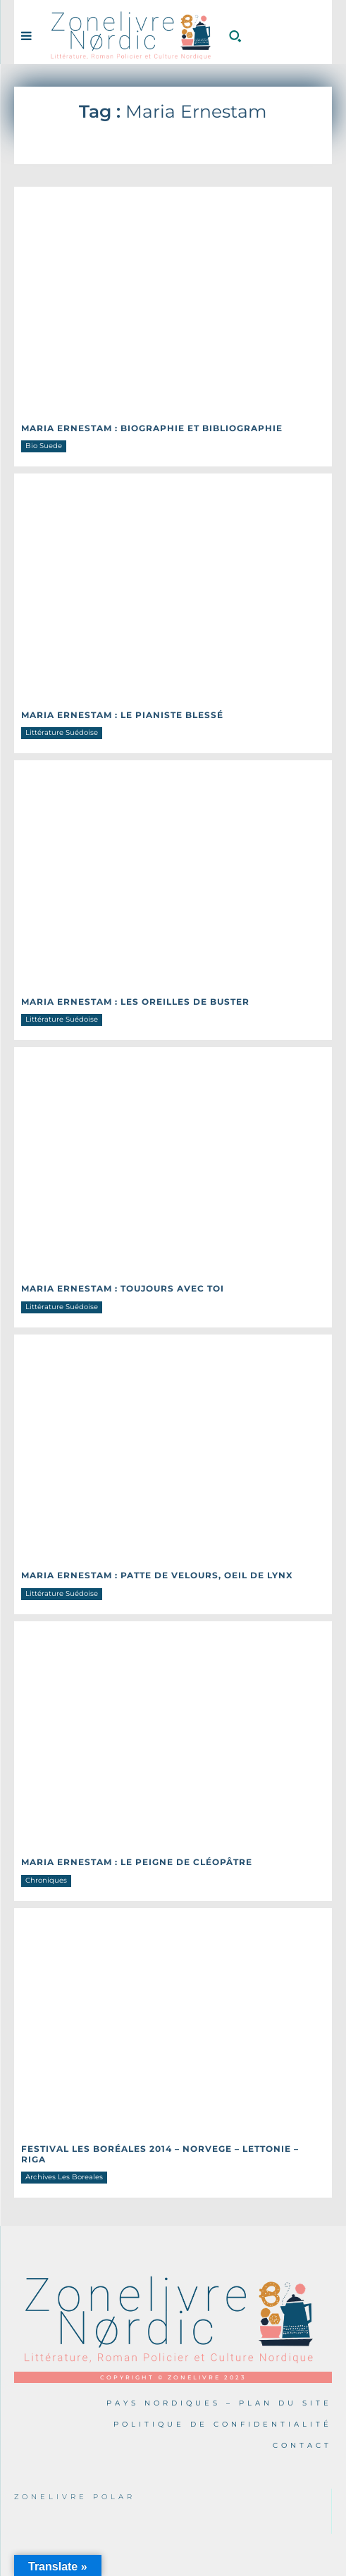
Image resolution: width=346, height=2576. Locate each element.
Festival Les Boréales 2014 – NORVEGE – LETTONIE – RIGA (160, 2153)
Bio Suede (43, 445)
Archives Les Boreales (64, 2176)
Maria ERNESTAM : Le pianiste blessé (122, 715)
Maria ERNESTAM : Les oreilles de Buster (135, 1001)
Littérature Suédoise (61, 732)
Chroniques (46, 1880)
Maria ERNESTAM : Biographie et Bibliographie (152, 428)
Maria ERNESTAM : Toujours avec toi (122, 1288)
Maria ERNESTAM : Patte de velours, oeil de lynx (157, 1575)
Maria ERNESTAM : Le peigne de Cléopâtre (136, 1862)
